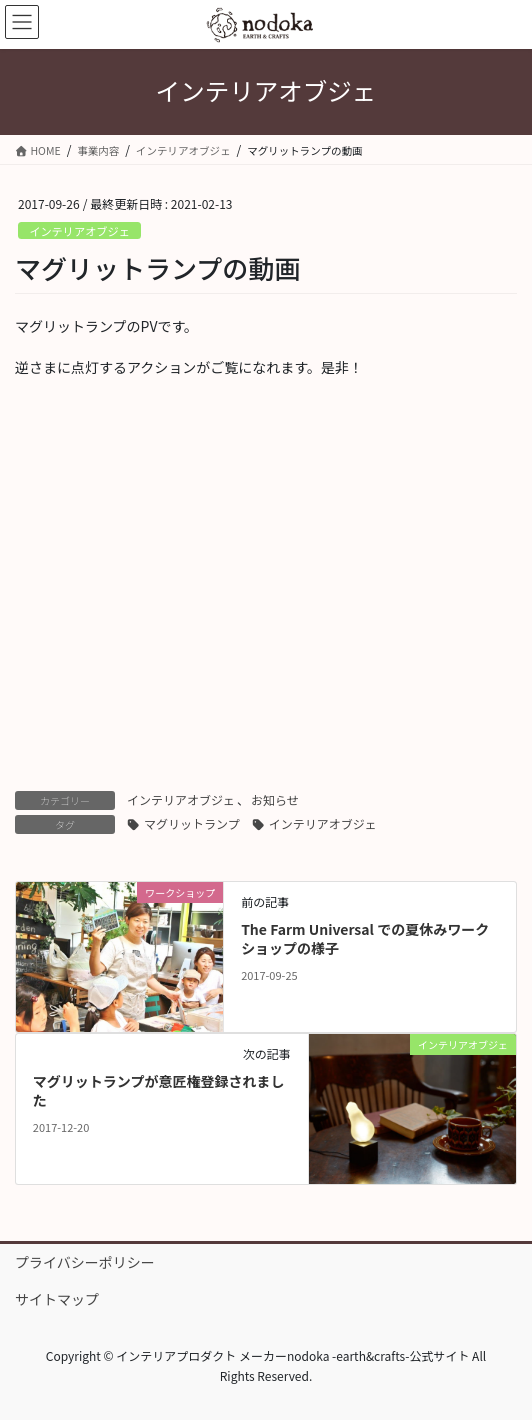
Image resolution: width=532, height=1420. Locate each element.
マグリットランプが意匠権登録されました (159, 1091)
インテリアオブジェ (79, 231)
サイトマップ (57, 1299)
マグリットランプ (192, 823)
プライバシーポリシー (85, 1262)
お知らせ (275, 799)
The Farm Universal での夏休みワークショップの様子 (365, 939)
